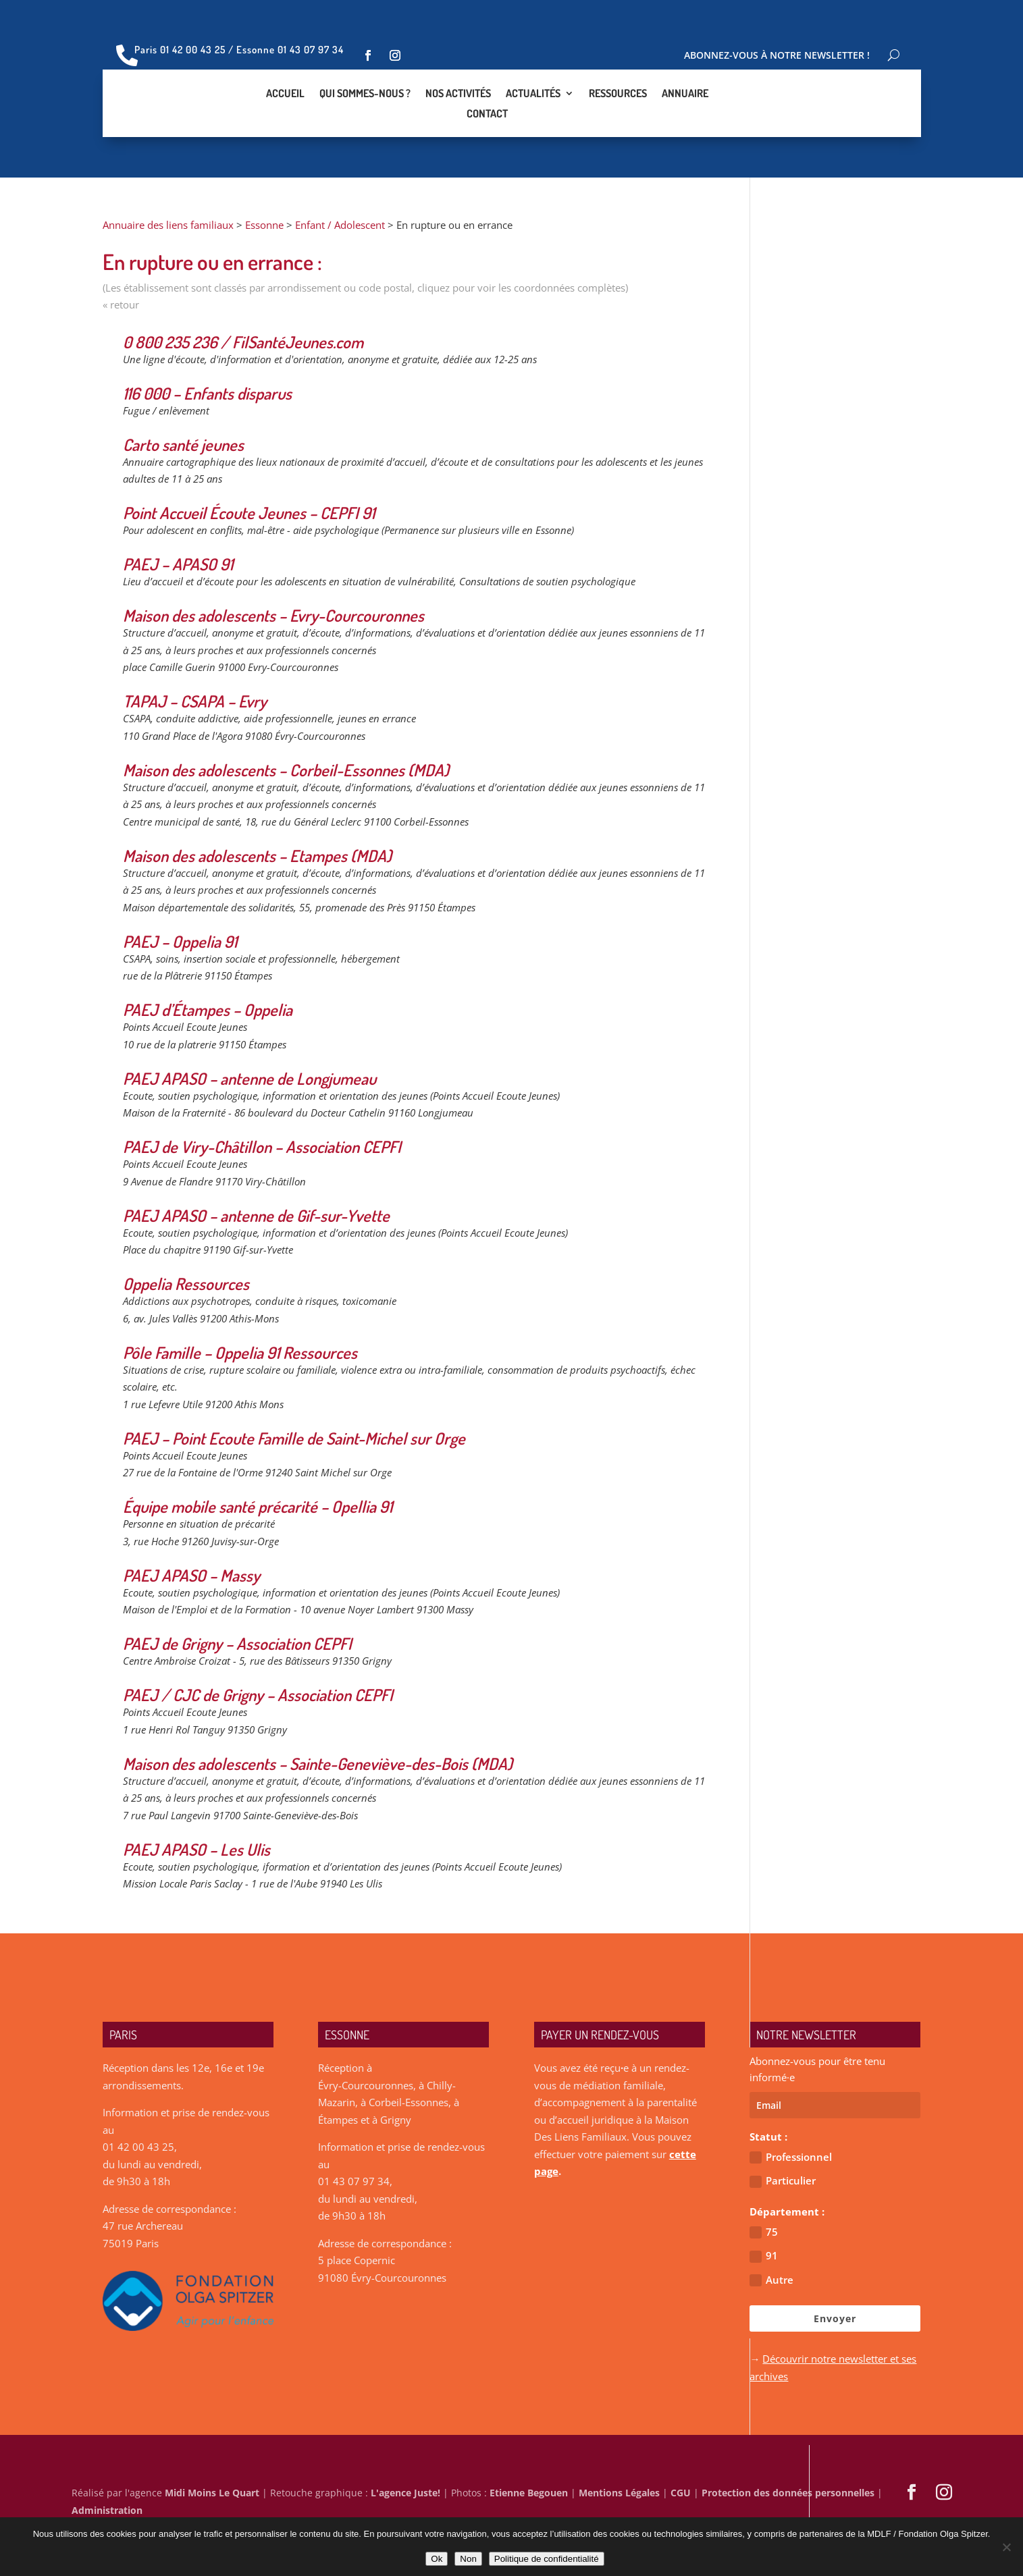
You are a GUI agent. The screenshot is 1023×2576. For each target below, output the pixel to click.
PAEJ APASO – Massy (191, 1622)
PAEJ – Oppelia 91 (180, 988)
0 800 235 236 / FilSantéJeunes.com (243, 389)
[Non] (1006, 2547)
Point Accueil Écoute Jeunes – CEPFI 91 (249, 559)
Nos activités (458, 118)
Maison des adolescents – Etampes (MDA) (257, 902)
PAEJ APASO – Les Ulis (196, 1896)
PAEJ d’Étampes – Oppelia (207, 1056)
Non (468, 2559)
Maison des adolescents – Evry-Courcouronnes (273, 662)
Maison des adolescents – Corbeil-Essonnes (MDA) (286, 817)
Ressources (618, 118)
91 (764, 2303)
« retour (121, 351)
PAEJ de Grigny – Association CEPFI (237, 1690)
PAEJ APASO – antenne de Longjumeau (249, 1125)
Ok (436, 2559)
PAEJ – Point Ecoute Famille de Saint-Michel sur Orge (294, 1485)
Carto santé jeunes (183, 491)
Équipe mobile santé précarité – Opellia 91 (257, 1553)
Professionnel (791, 2204)
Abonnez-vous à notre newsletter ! (777, 56)
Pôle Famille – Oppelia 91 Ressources (240, 1399)
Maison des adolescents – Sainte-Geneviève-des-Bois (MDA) (318, 1810)
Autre (771, 2327)
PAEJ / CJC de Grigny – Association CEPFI (258, 1742)
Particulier (783, 2228)
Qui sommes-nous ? (365, 118)
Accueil (285, 118)
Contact (487, 138)
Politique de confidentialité (546, 2559)
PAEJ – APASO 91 (178, 611)
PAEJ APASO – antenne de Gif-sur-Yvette (256, 1262)
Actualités (533, 118)
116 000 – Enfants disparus (207, 440)
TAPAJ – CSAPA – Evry (195, 748)
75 (764, 2279)
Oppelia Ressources (186, 1330)
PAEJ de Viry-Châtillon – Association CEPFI (262, 1193)
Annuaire (685, 118)
